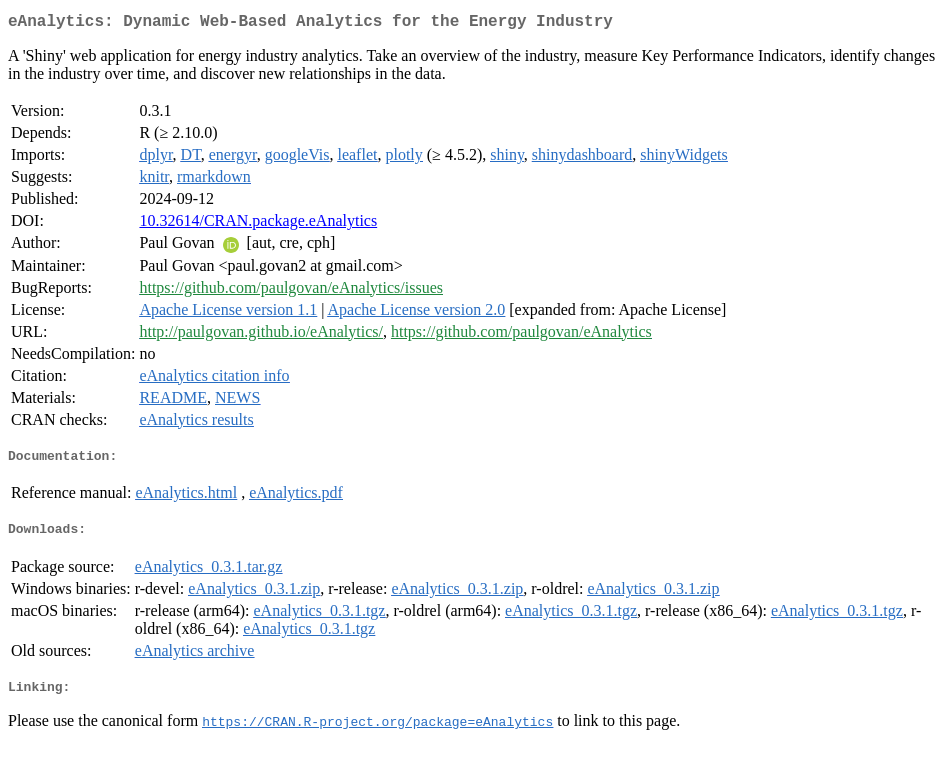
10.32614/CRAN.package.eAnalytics (258, 224)
